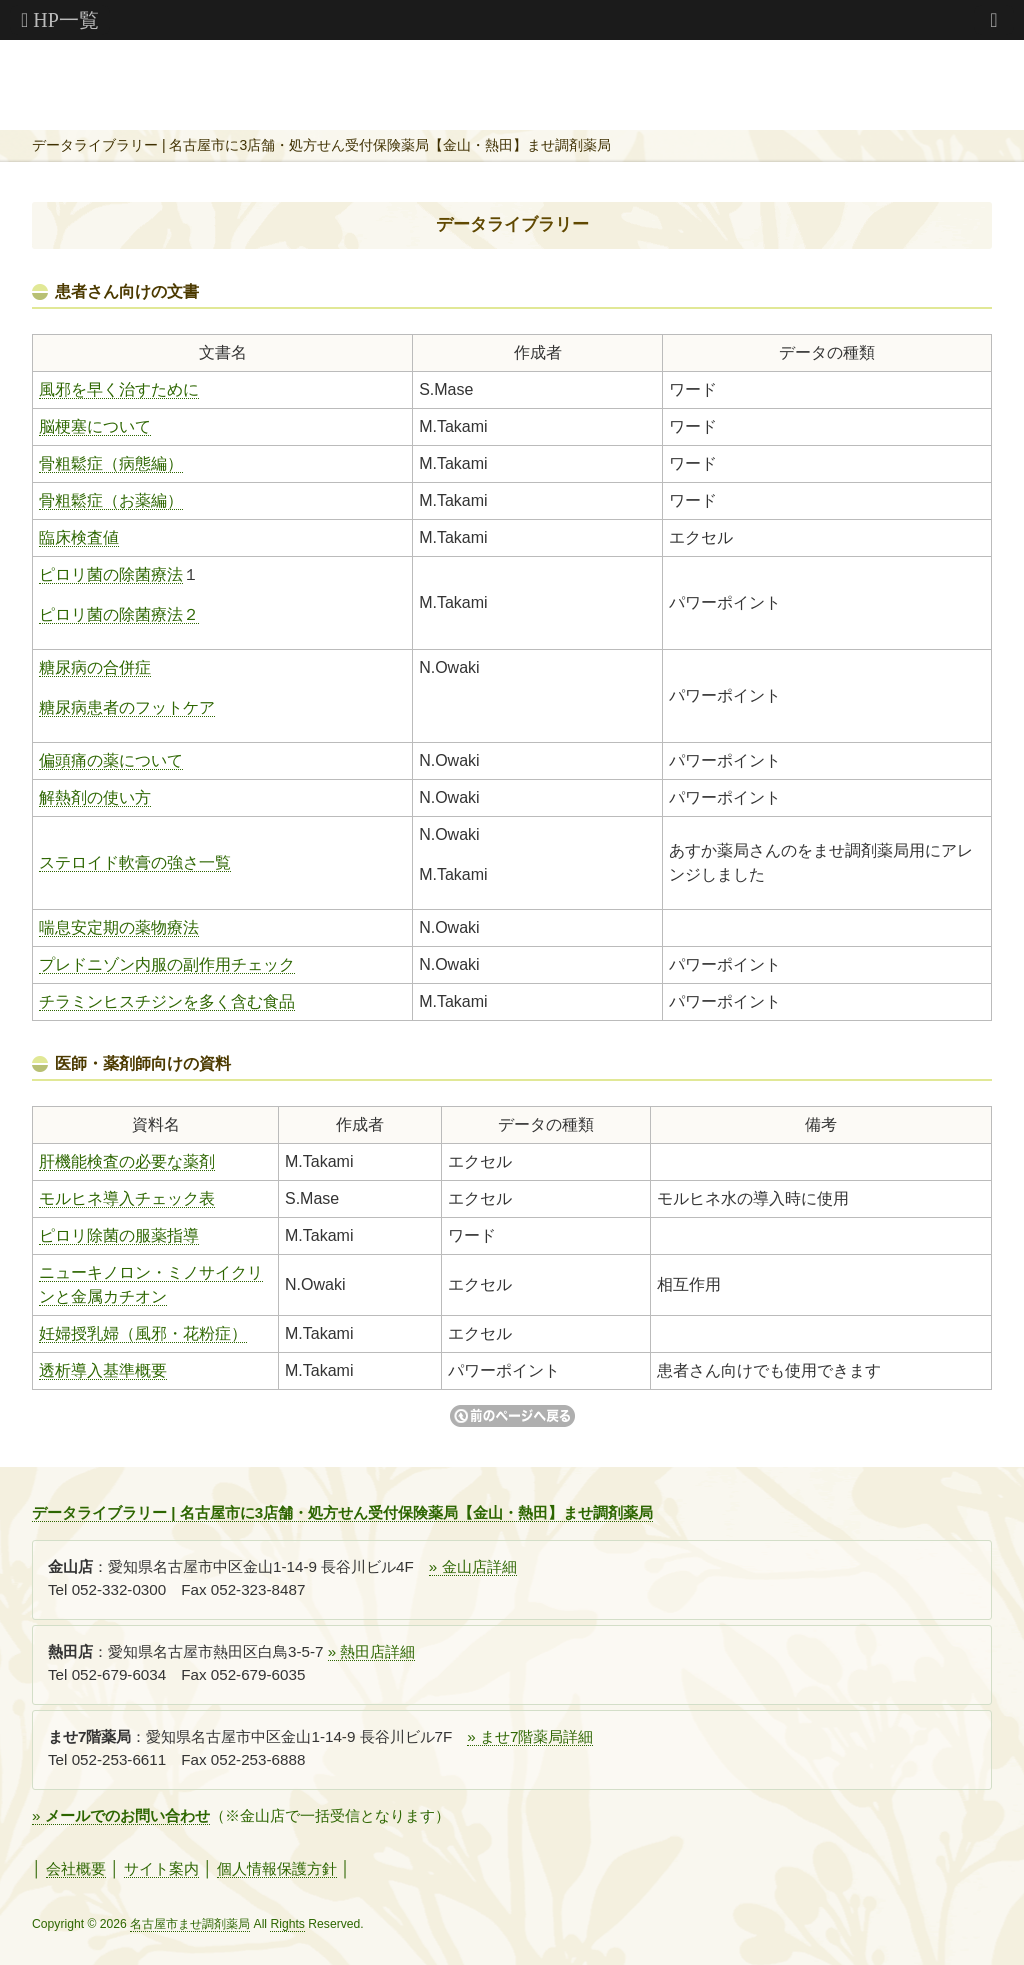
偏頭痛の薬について (111, 760)
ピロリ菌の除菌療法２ (119, 614)
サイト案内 (161, 1868)
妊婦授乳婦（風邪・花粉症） (143, 1333)
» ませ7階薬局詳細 (530, 1736)
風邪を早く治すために (119, 389)
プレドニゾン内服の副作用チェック (167, 964)
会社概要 (76, 1868)
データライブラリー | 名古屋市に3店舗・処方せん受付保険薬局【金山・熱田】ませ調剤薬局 (321, 145)
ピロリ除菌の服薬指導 (119, 1235)
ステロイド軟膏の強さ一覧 (135, 862)
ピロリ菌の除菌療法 (111, 574)
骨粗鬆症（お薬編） (111, 500)
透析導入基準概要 (103, 1370)
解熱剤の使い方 (95, 797)
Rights (287, 1924)
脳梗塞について (95, 426)
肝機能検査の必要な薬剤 (127, 1161)
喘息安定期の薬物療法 (119, 927)
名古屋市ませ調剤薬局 (190, 1924)
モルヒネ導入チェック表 (127, 1198)
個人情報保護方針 (277, 1868)
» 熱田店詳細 (372, 1651)
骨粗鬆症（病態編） (111, 463)
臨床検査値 (79, 537)
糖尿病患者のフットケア (127, 707)
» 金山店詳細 (473, 1566)
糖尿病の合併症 (95, 667)
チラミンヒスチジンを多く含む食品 (167, 1001)
